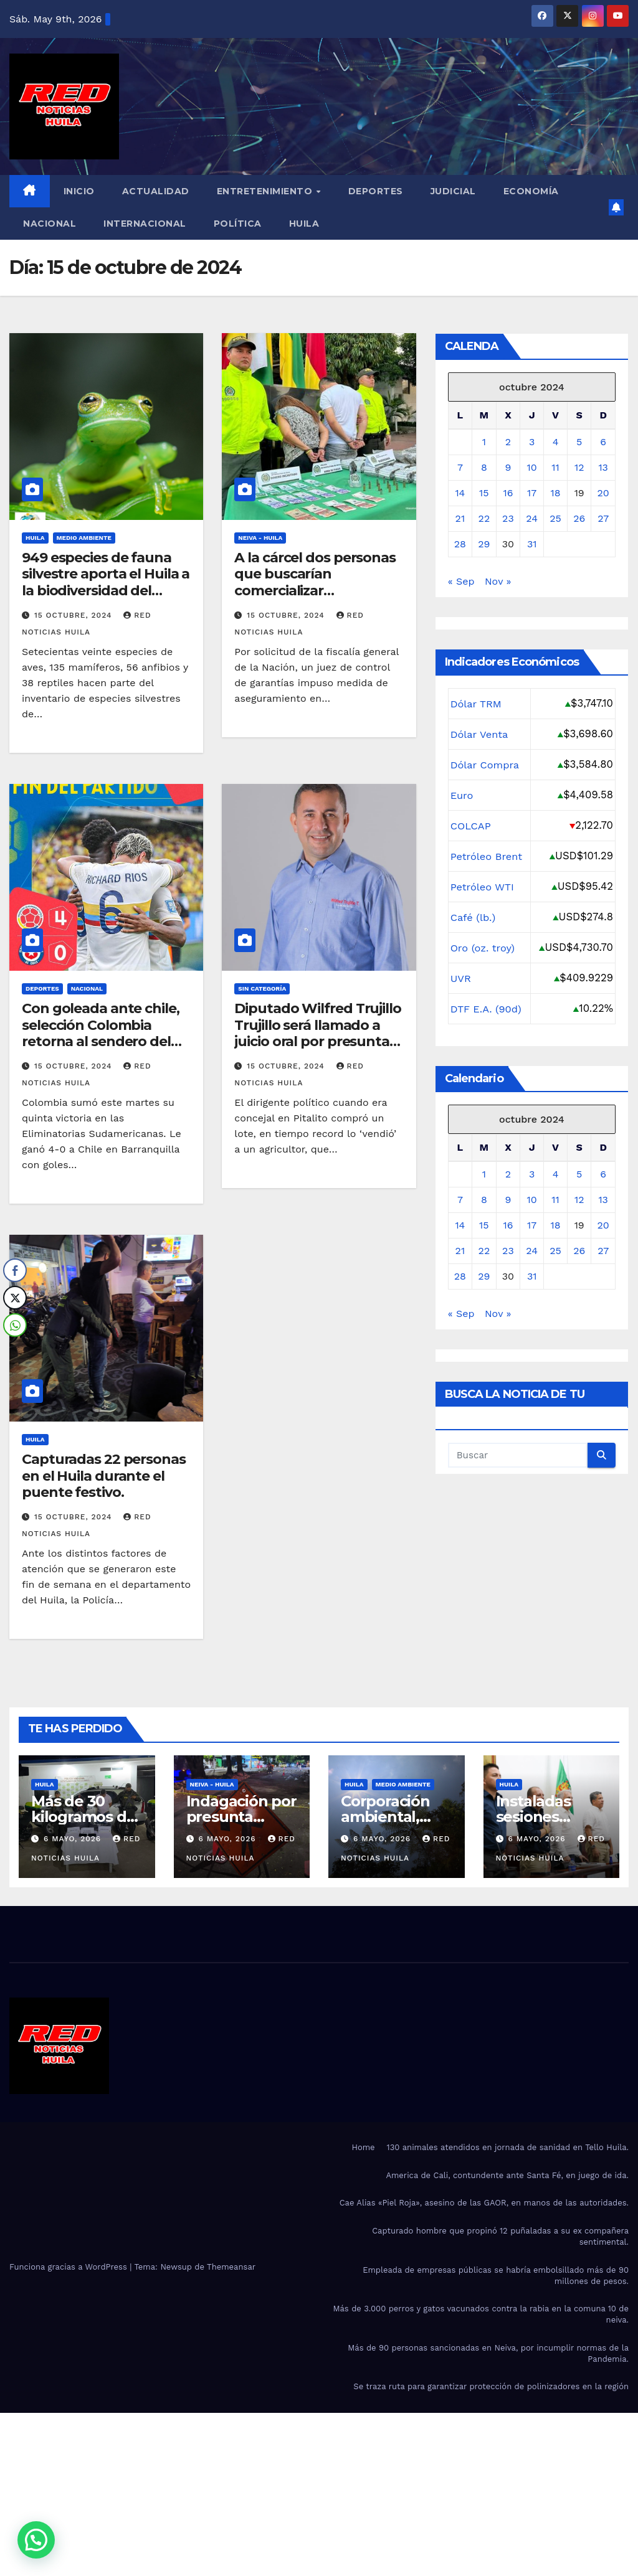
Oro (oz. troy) (483, 947)
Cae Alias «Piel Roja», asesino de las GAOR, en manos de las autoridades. (484, 2202)
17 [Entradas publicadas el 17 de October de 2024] (531, 493)
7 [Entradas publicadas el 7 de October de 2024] (460, 467)
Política (238, 223)
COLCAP (471, 825)
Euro (462, 795)
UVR (461, 978)
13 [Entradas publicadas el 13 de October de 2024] (603, 467)
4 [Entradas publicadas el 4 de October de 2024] (556, 442)
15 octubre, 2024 (74, 615)
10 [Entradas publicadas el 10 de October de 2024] (532, 467)
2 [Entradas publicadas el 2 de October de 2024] (508, 442)
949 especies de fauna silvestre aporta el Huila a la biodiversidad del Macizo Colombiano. (105, 582)
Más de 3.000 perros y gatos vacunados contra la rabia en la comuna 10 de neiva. (481, 2314)
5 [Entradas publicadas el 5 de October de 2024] (579, 442)
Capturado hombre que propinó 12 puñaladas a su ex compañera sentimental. (500, 2236)
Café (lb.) (473, 917)
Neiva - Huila (260, 537)
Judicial (453, 191)
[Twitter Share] (15, 1297)
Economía (531, 191)
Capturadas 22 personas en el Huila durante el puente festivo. (104, 1476)
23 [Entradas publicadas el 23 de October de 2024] (508, 518)
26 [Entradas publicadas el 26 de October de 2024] (579, 518)
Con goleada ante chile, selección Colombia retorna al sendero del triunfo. (100, 1033)
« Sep (461, 581)
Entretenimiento (266, 191)
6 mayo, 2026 (74, 1838)
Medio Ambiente (84, 537)
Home (362, 2147)
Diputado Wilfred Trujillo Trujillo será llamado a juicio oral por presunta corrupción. (317, 1033)
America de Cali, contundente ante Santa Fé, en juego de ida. (507, 2175)
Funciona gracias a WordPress (69, 2267)
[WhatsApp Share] (15, 1325)
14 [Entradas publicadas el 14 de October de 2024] (460, 493)
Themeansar (231, 2267)
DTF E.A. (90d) (486, 1009)
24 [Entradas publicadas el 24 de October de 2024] (532, 518)
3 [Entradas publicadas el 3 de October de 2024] (532, 442)
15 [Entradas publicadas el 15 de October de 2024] (484, 493)
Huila (304, 223)
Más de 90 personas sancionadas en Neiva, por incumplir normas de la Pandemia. (488, 2353)
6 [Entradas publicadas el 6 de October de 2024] (603, 442)
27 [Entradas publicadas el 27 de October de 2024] (603, 518)
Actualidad (155, 191)
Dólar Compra (485, 764)
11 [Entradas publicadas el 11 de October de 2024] (555, 467)
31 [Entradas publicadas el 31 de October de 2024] (532, 544)
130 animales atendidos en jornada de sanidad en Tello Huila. (508, 2147)
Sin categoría (262, 988)
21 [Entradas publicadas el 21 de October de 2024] (460, 518)
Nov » (498, 581)
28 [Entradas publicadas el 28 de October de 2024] (460, 544)
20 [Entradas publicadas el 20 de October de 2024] (603, 493)
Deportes (375, 191)
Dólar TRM (476, 703)
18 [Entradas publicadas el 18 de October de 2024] (556, 493)
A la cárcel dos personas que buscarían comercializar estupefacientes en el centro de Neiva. (315, 590)
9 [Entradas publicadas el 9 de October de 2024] (508, 467)
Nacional (49, 223)
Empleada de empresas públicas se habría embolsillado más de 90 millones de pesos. (496, 2275)
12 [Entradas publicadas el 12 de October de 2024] (579, 467)
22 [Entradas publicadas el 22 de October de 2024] (484, 518)
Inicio (79, 191)
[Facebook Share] (15, 1270)
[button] (36, 2540)
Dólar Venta (480, 734)
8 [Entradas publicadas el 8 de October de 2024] (484, 467)
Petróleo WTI (482, 886)
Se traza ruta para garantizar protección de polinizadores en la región (491, 2386)
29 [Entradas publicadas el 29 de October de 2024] (484, 544)
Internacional (144, 223)
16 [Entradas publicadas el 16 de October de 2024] (508, 493)
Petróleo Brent (487, 856)
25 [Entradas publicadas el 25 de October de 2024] (555, 518)
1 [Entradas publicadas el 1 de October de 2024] (484, 442)
